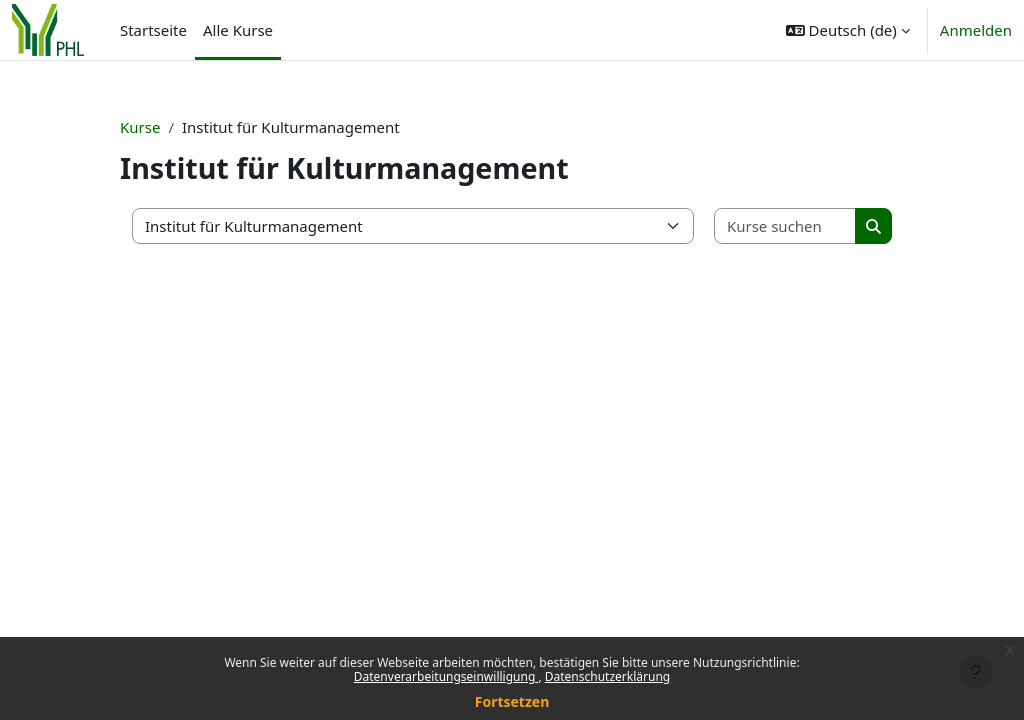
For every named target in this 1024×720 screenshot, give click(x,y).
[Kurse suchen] (785, 226)
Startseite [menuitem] (153, 30)
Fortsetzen (512, 701)
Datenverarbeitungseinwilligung (446, 676)
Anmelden (976, 30)
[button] (848, 30)
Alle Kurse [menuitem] (238, 30)
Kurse (140, 127)
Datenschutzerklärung (607, 676)
